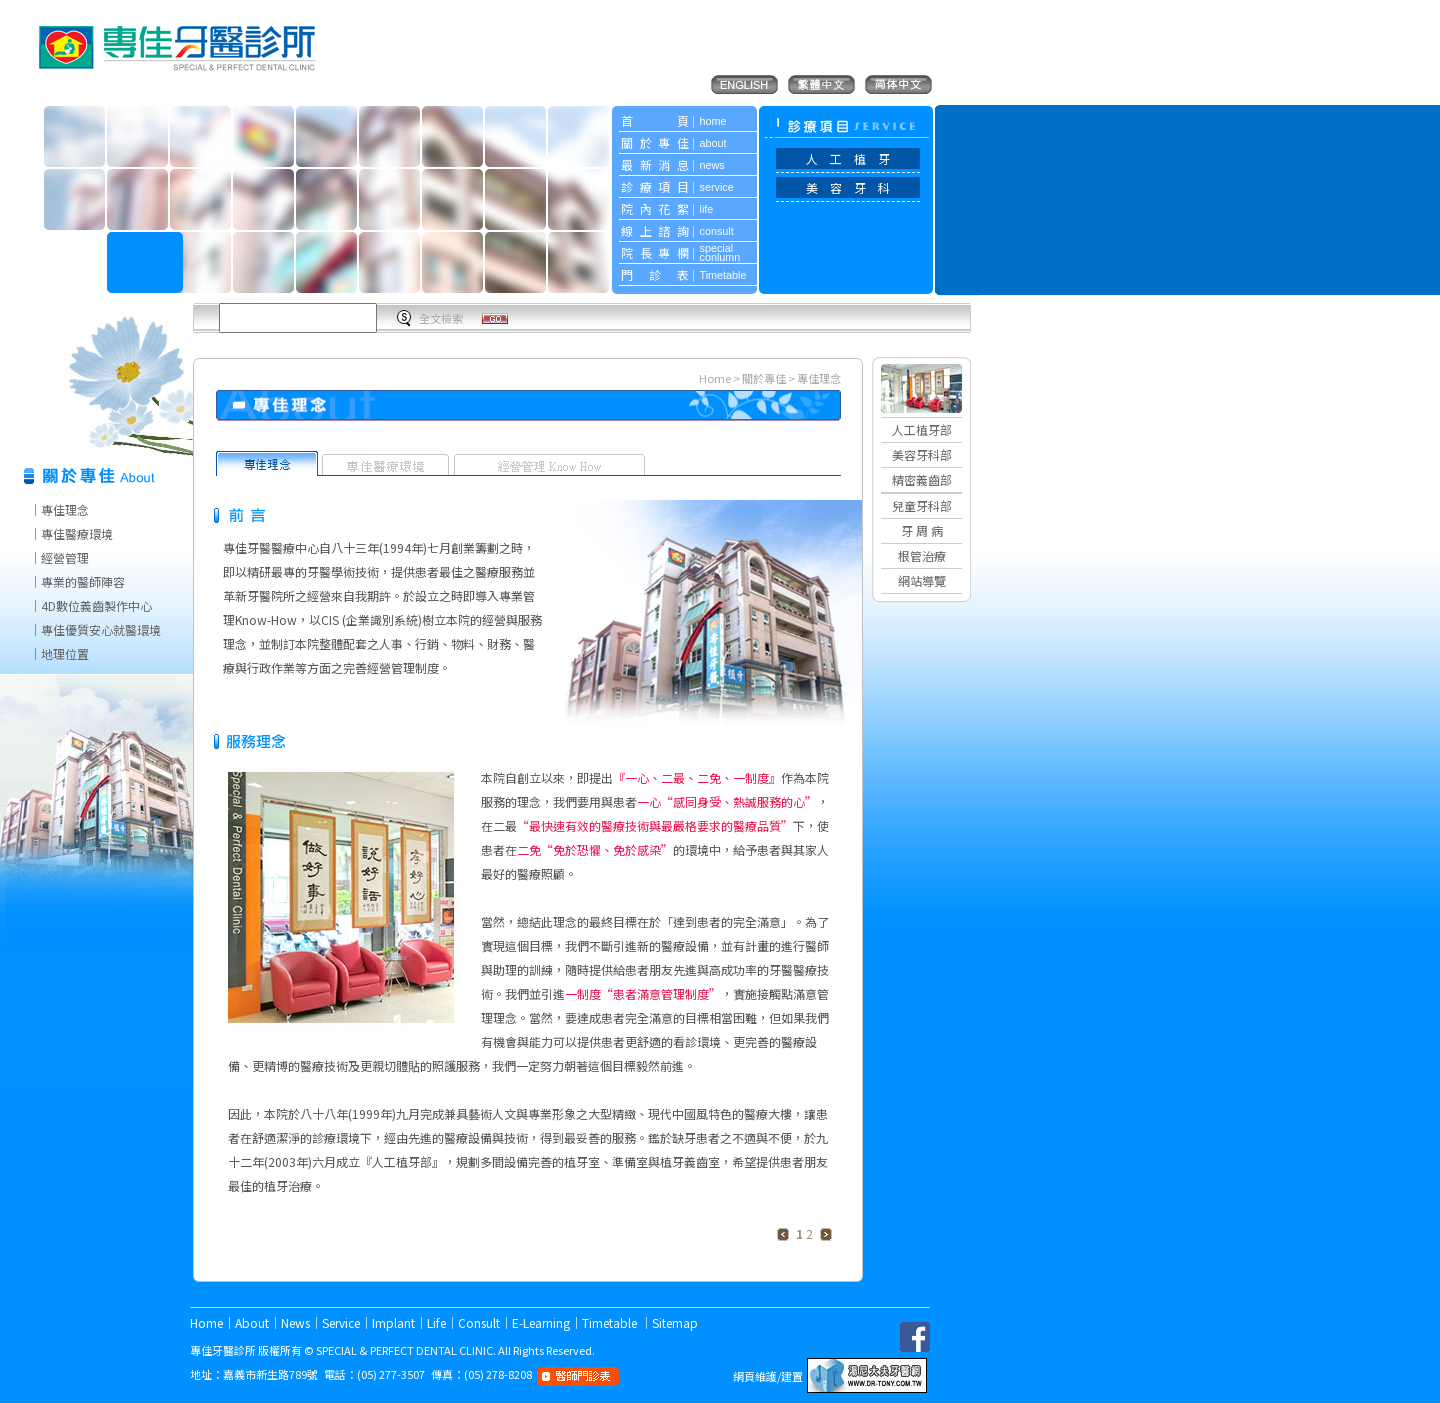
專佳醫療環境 (77, 533)
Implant (393, 1322)
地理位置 (65, 653)
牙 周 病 (922, 530)
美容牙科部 (922, 454)
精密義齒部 (922, 479)
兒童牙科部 (922, 505)
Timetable (611, 1322)
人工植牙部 (922, 429)
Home (715, 378)
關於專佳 (765, 378)
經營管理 (65, 557)
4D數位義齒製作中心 (96, 605)
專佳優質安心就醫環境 (101, 629)
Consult (479, 1322)
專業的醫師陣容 (83, 581)
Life (436, 1322)
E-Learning (541, 1322)
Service (341, 1322)
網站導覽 (922, 580)
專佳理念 (65, 509)
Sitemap (675, 1322)
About (252, 1322)
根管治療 (922, 555)
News (295, 1322)
